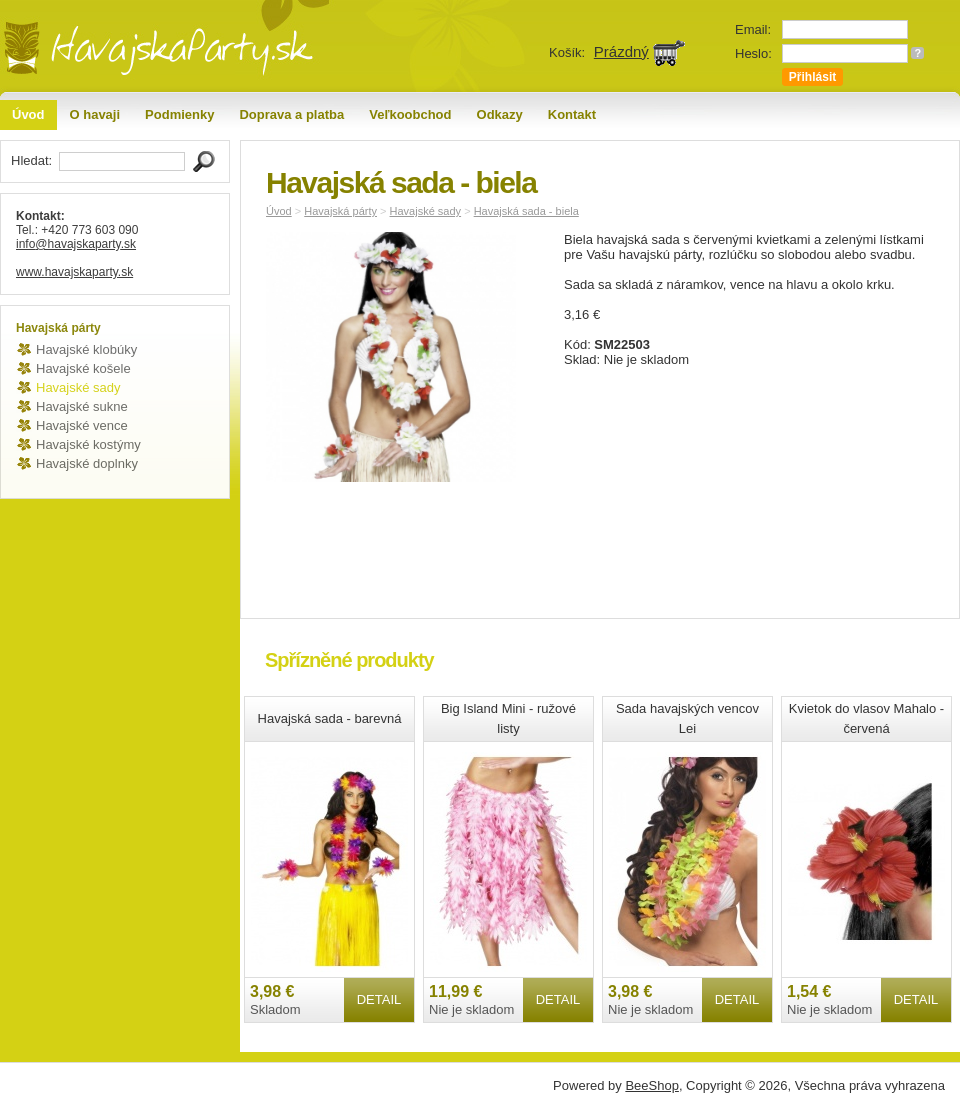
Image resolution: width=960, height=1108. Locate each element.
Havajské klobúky (86, 349)
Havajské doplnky (87, 463)
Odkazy (500, 114)
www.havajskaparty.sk (74, 272)
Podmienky (179, 114)
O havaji (95, 114)
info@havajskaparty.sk (76, 244)
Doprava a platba (291, 114)
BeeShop (652, 1085)
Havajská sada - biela (526, 211)
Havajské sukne (82, 406)
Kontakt (572, 114)
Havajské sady (78, 387)
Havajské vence (82, 425)
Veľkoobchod (410, 114)
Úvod (28, 114)
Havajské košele (83, 368)
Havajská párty (340, 211)
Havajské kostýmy (88, 444)
